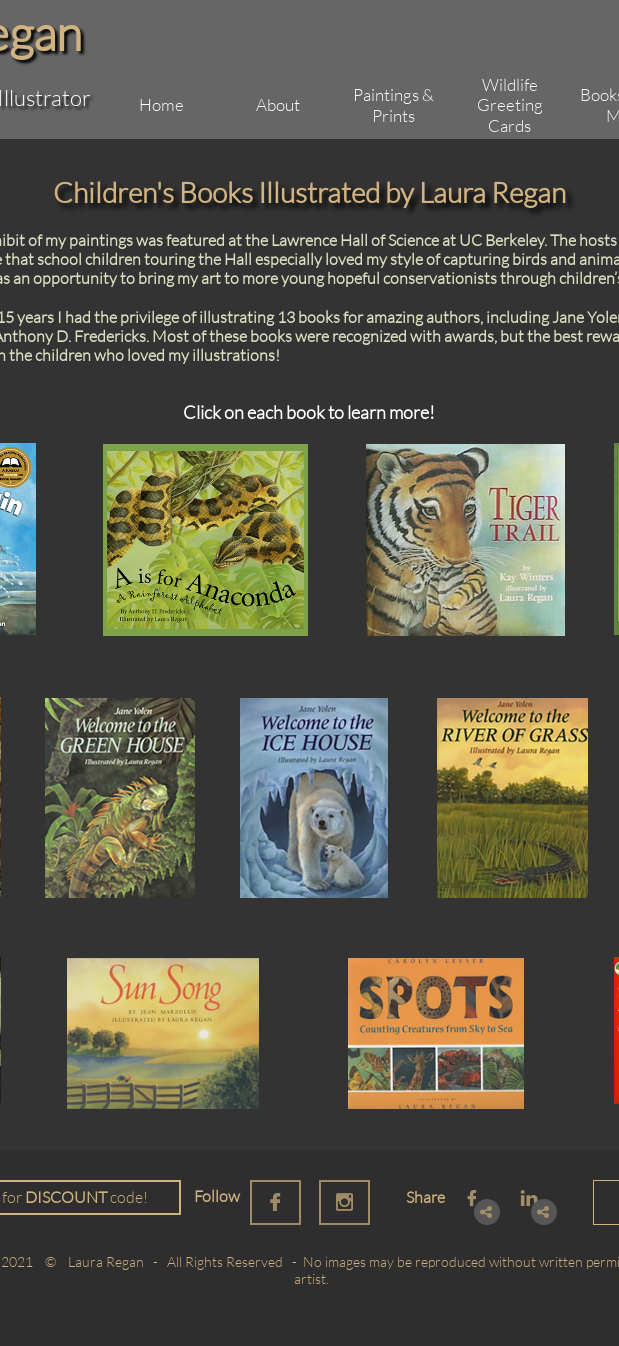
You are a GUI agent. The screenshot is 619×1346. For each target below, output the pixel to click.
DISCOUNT (66, 1197)
